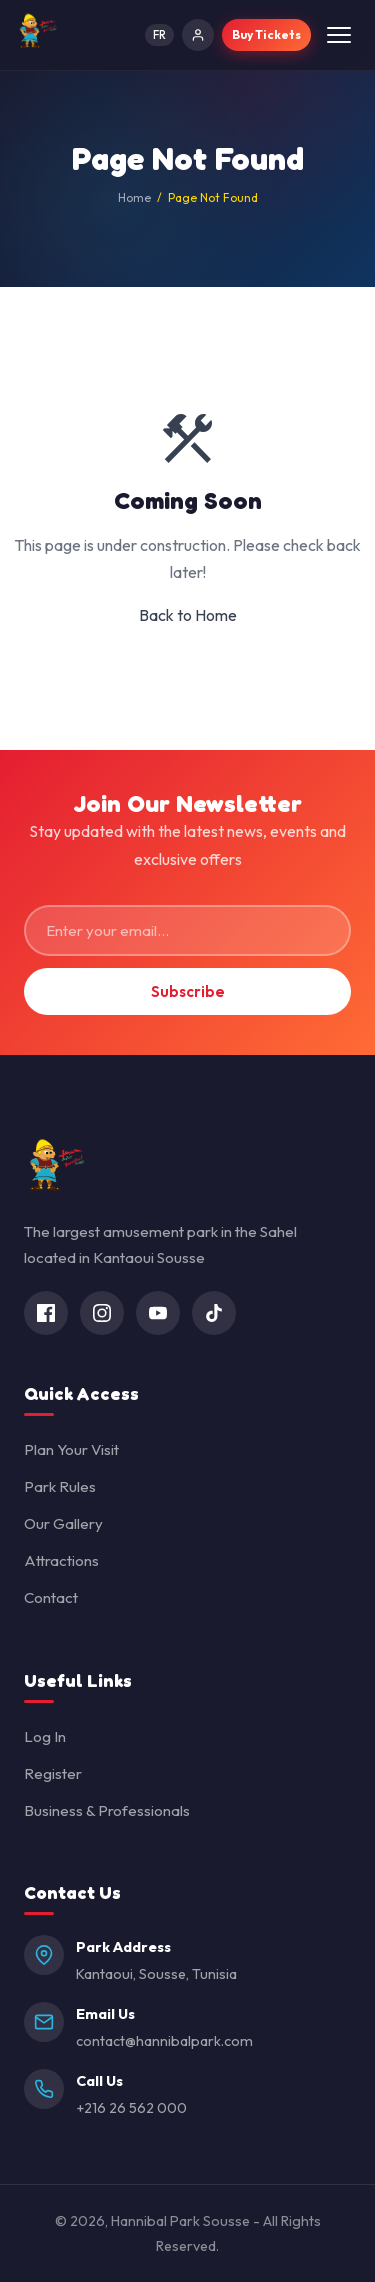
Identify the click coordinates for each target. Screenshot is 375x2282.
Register (53, 1773)
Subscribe (188, 991)
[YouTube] (158, 1313)
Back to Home (188, 615)
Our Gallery (63, 1523)
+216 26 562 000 (131, 2108)
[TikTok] (214, 1313)
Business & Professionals (107, 1810)
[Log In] (198, 35)
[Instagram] (102, 1313)
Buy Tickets (266, 34)
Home (134, 197)
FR (159, 35)
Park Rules (60, 1486)
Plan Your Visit (71, 1449)
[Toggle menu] (339, 35)
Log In (45, 1736)
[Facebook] (46, 1313)
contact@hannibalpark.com (164, 2041)
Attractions (61, 1560)
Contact (51, 1597)
